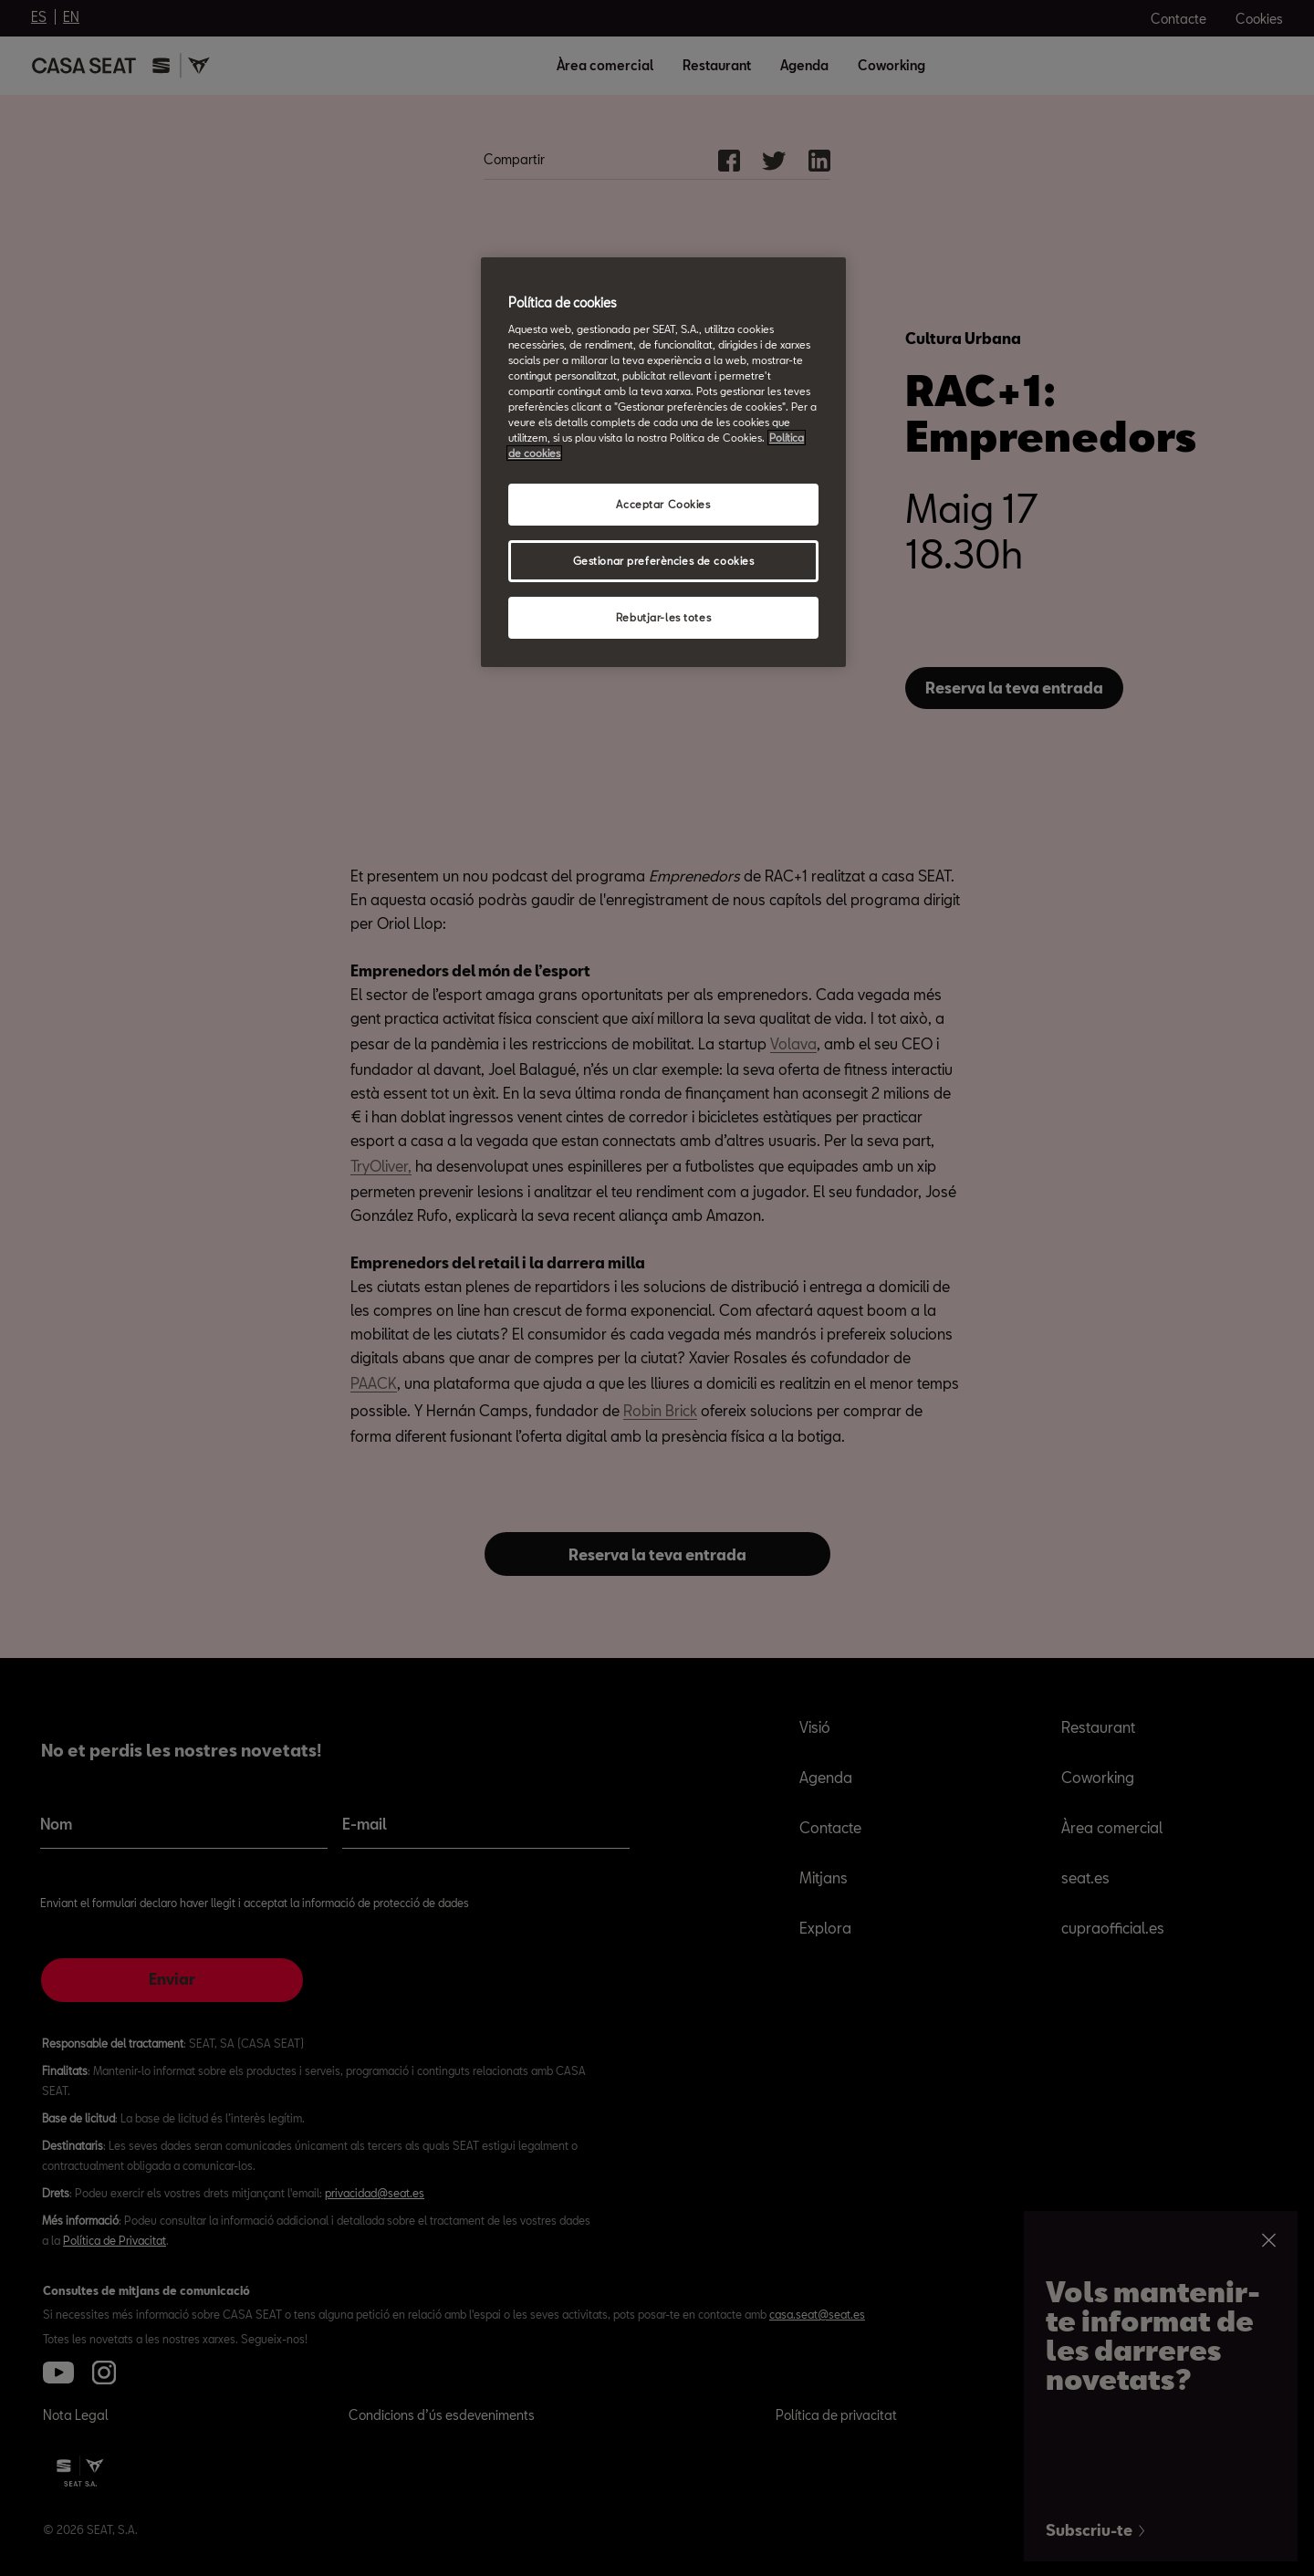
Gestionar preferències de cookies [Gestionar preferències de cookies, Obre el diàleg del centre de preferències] (664, 561)
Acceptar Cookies (663, 504)
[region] (663, 462)
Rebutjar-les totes (663, 617)
